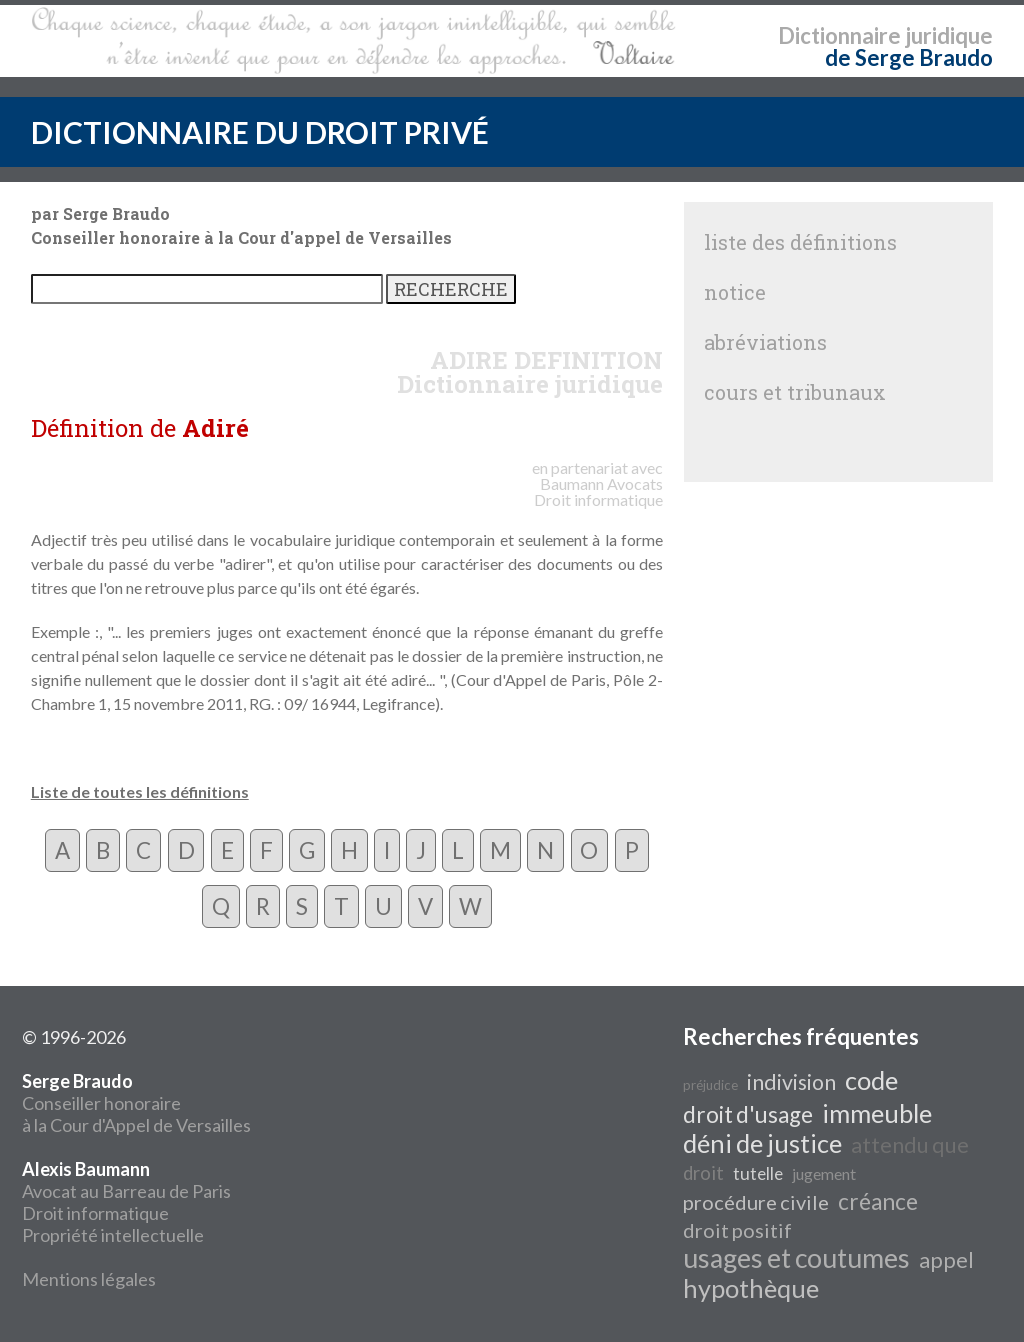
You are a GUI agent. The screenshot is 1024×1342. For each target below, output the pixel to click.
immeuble (877, 1113)
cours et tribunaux (795, 392)
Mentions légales (89, 1279)
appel (946, 1260)
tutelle (758, 1173)
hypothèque (751, 1288)
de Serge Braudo (909, 57)
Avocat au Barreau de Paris (126, 1191)
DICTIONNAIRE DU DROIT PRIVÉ (260, 132)
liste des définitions (800, 242)
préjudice (710, 1085)
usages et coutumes (796, 1258)
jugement (824, 1173)
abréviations (765, 342)
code (871, 1080)
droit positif (737, 1230)
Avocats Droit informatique (598, 491)
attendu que (910, 1145)
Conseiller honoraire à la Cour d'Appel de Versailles (136, 1103)
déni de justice (762, 1143)
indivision (791, 1082)
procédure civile (756, 1202)
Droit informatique (95, 1213)
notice (735, 292)
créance (878, 1201)
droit (703, 1173)
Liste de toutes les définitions (140, 791)
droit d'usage (748, 1114)
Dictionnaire (839, 35)
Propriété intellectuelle (113, 1235)
